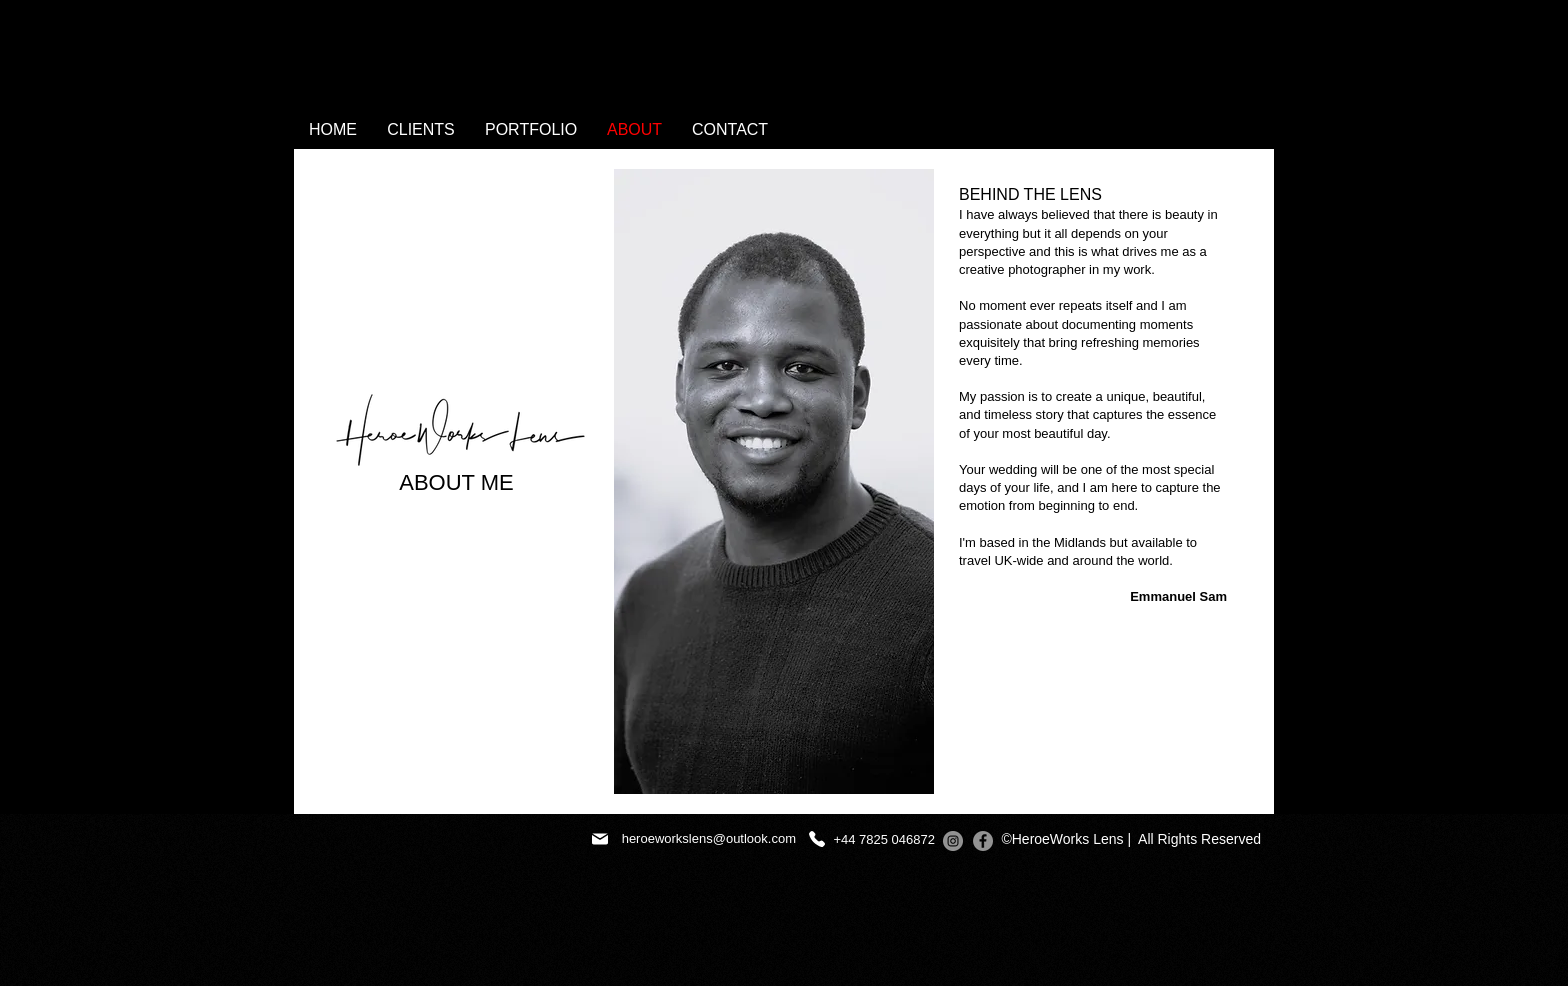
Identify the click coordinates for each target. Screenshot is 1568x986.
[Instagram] (953, 841)
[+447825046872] (816, 839)
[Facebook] (983, 841)
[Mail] (600, 839)
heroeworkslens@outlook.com (709, 838)
